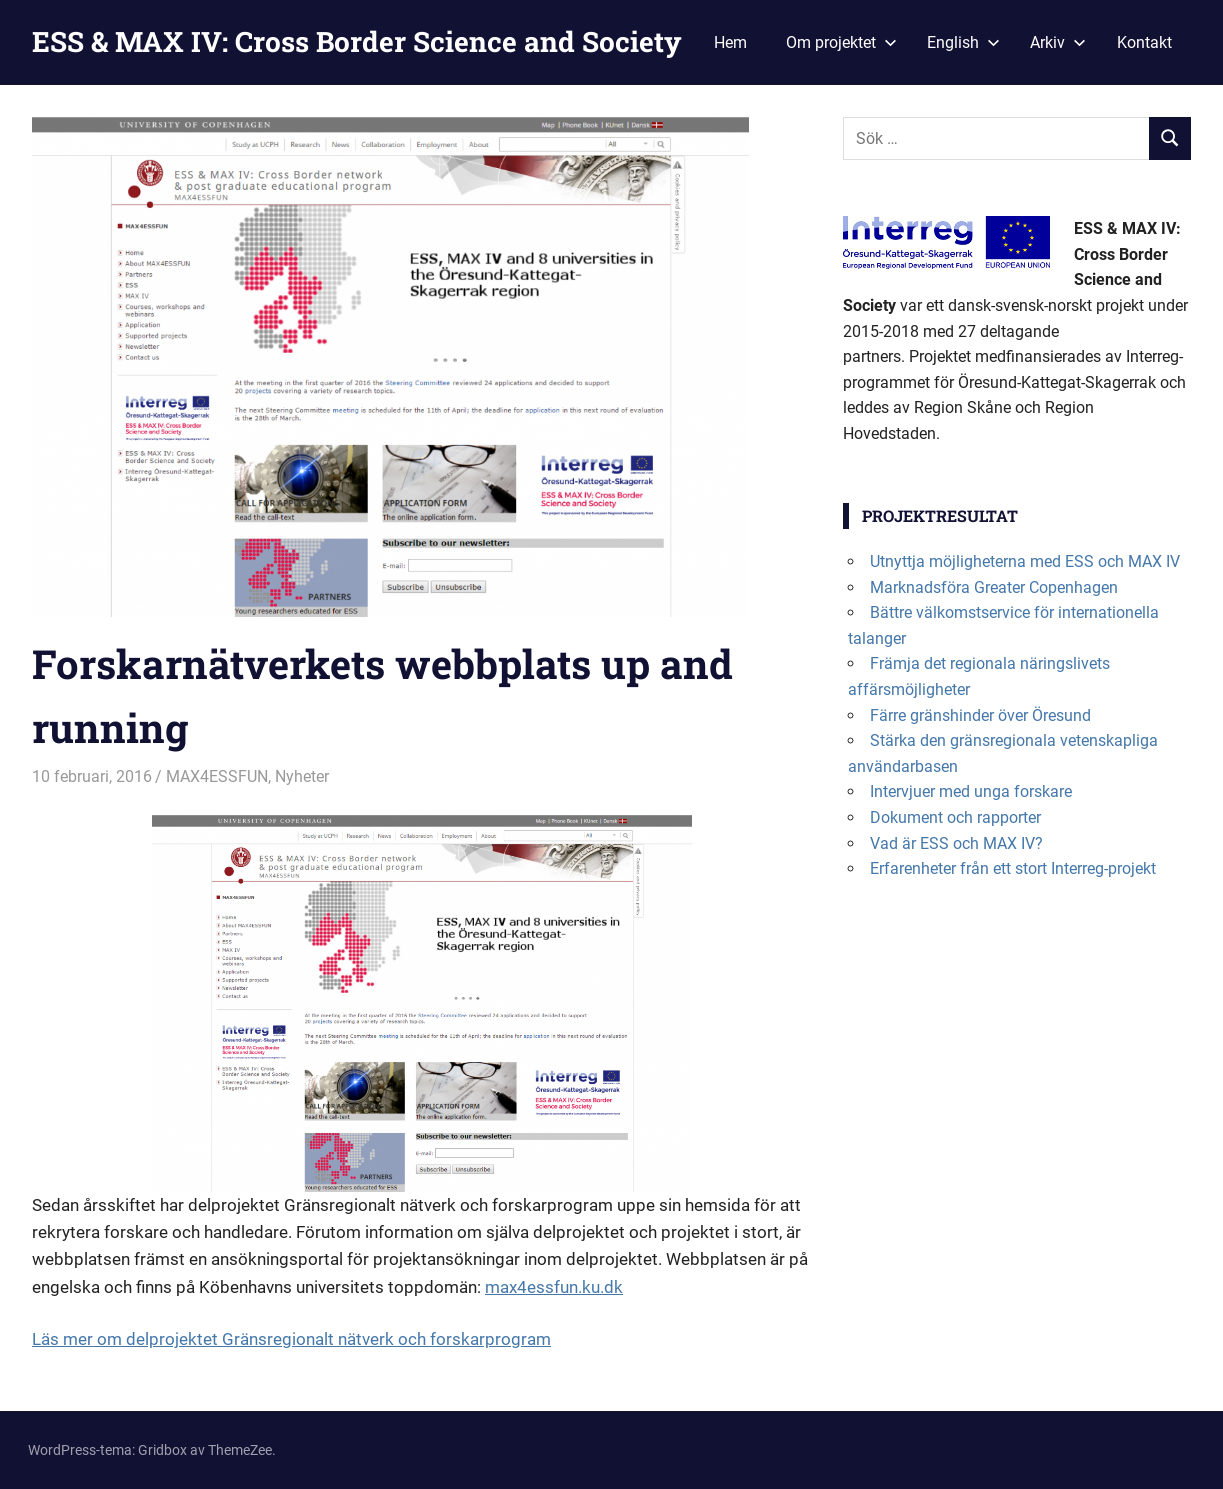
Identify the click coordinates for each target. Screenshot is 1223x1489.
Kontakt (1144, 42)
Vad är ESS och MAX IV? (956, 843)
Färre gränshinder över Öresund (980, 715)
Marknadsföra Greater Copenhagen (994, 587)
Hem (730, 42)
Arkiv (1058, 42)
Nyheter (302, 776)
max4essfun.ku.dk (554, 1287)
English (963, 42)
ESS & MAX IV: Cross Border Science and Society (357, 41)
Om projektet (841, 42)
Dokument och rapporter (955, 817)
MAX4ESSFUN (217, 776)
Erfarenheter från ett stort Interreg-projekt (1013, 868)
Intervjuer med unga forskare (971, 791)
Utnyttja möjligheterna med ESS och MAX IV (1025, 561)
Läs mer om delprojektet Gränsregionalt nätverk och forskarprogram (291, 1339)
